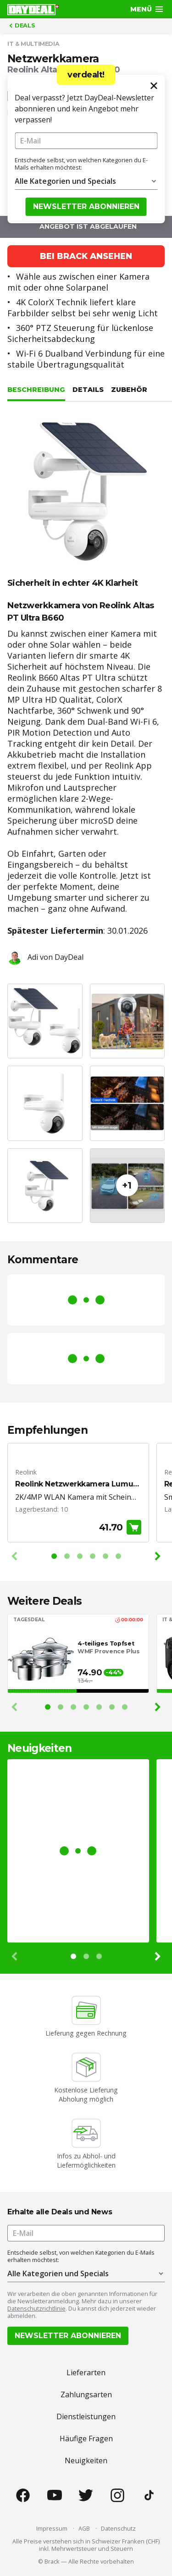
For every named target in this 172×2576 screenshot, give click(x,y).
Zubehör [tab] (129, 389)
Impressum (51, 2528)
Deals (21, 25)
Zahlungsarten (86, 2394)
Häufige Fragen (86, 2438)
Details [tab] (88, 389)
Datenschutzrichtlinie (36, 2308)
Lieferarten (86, 2372)
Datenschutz (118, 2528)
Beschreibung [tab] (36, 389)
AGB (84, 2528)
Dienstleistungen (86, 2416)
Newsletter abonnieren (86, 206)
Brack (52, 2561)
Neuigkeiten (86, 2460)
